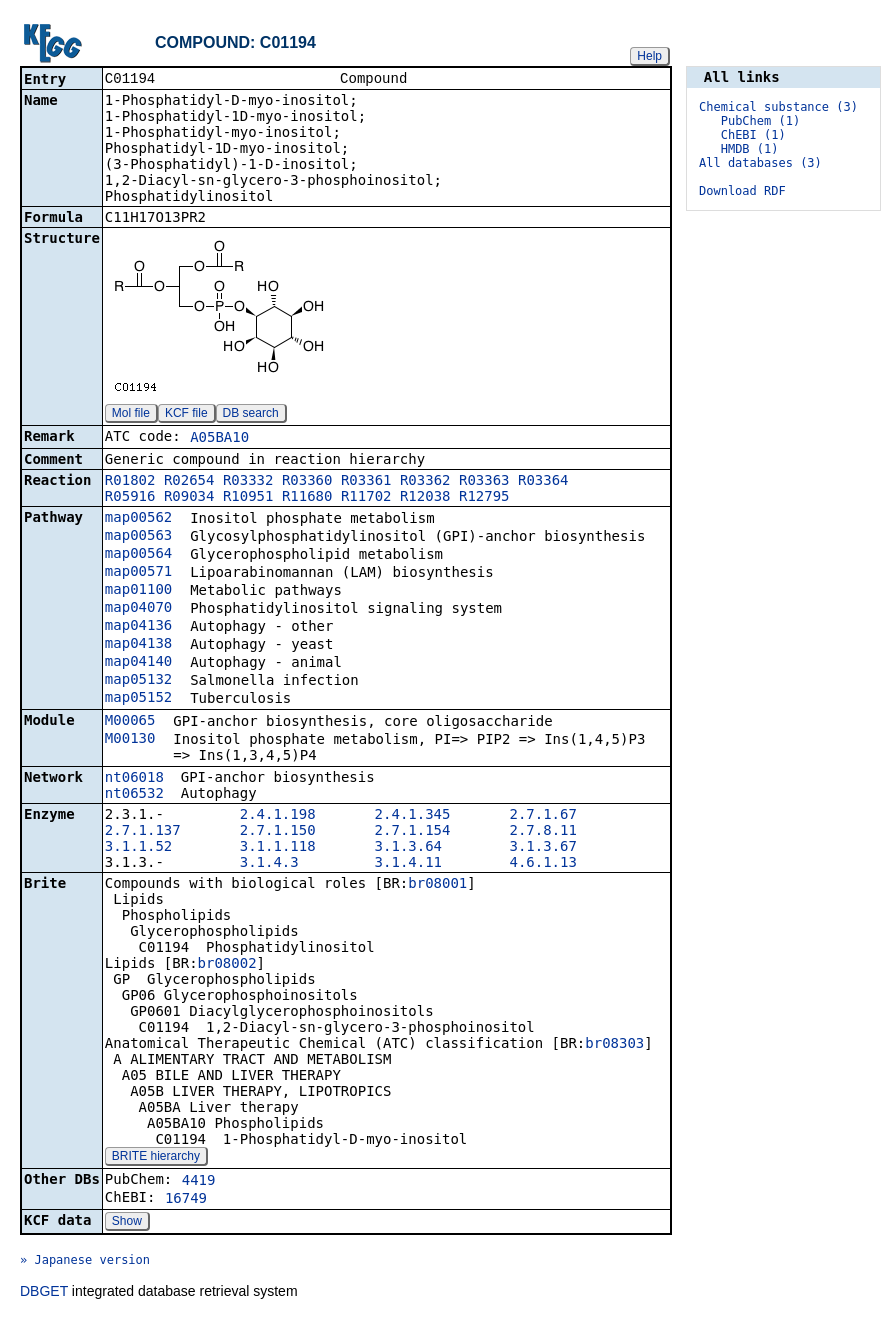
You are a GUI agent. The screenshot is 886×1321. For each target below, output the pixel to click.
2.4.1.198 (278, 816)
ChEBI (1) (753, 135)
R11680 (307, 498)
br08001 (437, 885)
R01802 (130, 482)
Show (127, 1223)
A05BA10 (219, 439)
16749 (186, 1200)
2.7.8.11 (542, 832)
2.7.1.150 (278, 832)
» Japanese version (85, 1262)
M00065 (130, 722)
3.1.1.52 (138, 848)
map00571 (138, 573)
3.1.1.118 (278, 848)
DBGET (44, 1293)
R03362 (425, 482)
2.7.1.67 (542, 816)
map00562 (138, 519)
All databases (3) (760, 163)
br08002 (227, 965)
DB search (251, 415)
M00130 (130, 740)
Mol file (131, 415)
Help (649, 56)
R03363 (484, 482)
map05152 (138, 699)
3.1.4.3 (269, 864)
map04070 (138, 609)
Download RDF (742, 191)
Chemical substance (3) (778, 107)
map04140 (138, 663)
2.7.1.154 (413, 832)
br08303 (614, 1045)
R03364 (543, 482)
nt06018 (134, 779)
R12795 (484, 498)
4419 (199, 1182)
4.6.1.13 (542, 864)
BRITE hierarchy (156, 1158)
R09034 (189, 498)
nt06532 (134, 795)
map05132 (138, 681)
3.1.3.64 (408, 848)
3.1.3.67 (542, 848)
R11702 (366, 498)
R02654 (189, 482)
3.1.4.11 (408, 864)
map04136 (138, 627)
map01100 (138, 591)
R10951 (248, 498)
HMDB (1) (750, 149)
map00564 (138, 555)
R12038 (425, 498)
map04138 (138, 645)
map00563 (138, 537)
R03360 (307, 482)
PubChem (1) (760, 121)
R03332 (248, 482)
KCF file (186, 415)
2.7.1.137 (143, 832)
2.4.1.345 (413, 816)
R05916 (130, 498)
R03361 (366, 482)
